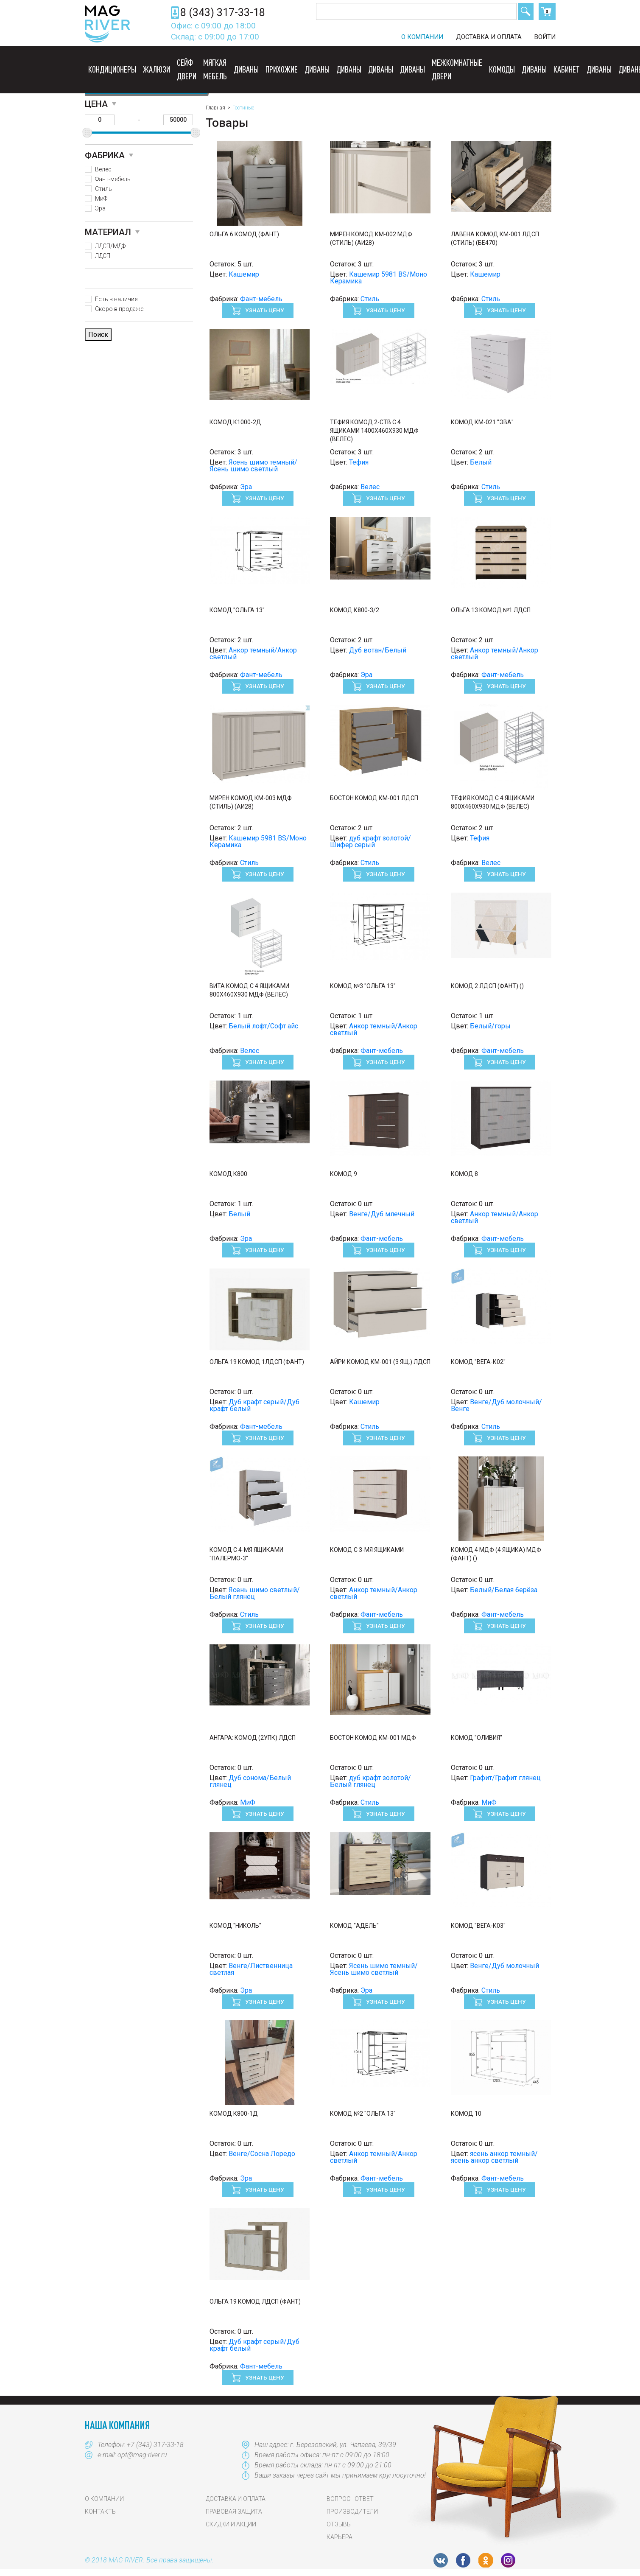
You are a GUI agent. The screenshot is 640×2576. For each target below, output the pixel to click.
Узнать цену (264, 310)
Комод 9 (343, 1173)
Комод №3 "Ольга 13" (363, 986)
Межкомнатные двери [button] (457, 69)
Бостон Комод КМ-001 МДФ (373, 1737)
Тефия (359, 462)
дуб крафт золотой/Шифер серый (370, 841)
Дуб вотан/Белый (377, 650)
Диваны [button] (246, 69)
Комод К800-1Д (234, 2113)
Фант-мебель (113, 179)
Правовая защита (234, 2511)
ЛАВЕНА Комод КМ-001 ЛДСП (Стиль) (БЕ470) (495, 238)
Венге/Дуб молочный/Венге (496, 1405)
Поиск (526, 11)
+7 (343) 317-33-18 (155, 2445)
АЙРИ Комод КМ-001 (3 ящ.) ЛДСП (380, 1361)
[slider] (87, 132)
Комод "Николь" (235, 1925)
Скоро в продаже (119, 308)
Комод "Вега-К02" (478, 1361)
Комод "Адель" (354, 1925)
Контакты (101, 2511)
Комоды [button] (502, 69)
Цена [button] (96, 104)
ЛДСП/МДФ (110, 246)
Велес (103, 169)
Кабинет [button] (566, 69)
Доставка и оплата (489, 37)
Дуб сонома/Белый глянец (250, 1781)
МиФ (101, 198)
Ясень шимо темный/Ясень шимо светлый (253, 465)
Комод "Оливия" (476, 1737)
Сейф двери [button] (186, 69)
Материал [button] (108, 232)
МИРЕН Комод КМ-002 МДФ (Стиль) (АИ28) (371, 238)
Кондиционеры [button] (112, 69)
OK (485, 2560)
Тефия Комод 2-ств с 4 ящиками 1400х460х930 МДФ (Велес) (374, 430)
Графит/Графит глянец (505, 1778)
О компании (422, 37)
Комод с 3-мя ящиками (367, 1549)
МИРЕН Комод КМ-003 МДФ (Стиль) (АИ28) (251, 802)
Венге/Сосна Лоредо (262, 2154)
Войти (545, 37)
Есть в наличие (116, 299)
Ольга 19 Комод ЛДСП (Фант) (255, 2301)
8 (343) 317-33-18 (222, 12)
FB (463, 2560)
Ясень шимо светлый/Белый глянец (255, 1593)
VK (440, 2560)
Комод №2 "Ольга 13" (363, 2113)
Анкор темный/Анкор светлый (253, 653)
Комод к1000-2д (235, 422)
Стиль (103, 188)
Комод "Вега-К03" (478, 1925)
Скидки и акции (231, 2524)
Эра (100, 208)
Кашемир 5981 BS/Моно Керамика (378, 277)
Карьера (339, 2537)
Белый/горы (490, 1026)
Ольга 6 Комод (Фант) (244, 234)
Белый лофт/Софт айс (263, 1026)
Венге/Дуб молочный (504, 1966)
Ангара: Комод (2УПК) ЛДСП (253, 1737)
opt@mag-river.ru (142, 2455)
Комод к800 (228, 1173)
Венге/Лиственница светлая (251, 1969)
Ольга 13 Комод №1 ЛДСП (491, 610)
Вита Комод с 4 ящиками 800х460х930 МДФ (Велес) (249, 990)
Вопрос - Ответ (350, 2498)
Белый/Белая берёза (503, 1590)
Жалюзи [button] (156, 69)
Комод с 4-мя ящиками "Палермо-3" (246, 1554)
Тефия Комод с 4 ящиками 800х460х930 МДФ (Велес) (492, 802)
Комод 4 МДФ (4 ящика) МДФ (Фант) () (496, 1554)
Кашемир (244, 274)
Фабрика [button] (105, 155)
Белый (481, 462)
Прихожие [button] (282, 69)
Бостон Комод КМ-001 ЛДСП (374, 798)
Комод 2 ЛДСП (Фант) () (487, 986)
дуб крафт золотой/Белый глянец (370, 1781)
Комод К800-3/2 (354, 610)
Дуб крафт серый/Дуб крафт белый (254, 1405)
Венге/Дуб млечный (381, 1214)
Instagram (508, 2560)
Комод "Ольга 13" (237, 610)
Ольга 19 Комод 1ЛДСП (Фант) (257, 1361)
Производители (352, 2511)
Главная (215, 108)
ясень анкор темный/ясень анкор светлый (494, 2157)
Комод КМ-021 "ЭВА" (482, 422)
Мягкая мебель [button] (215, 69)
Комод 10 (466, 2113)
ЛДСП (102, 255)
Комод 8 (464, 1173)
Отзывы (339, 2524)
